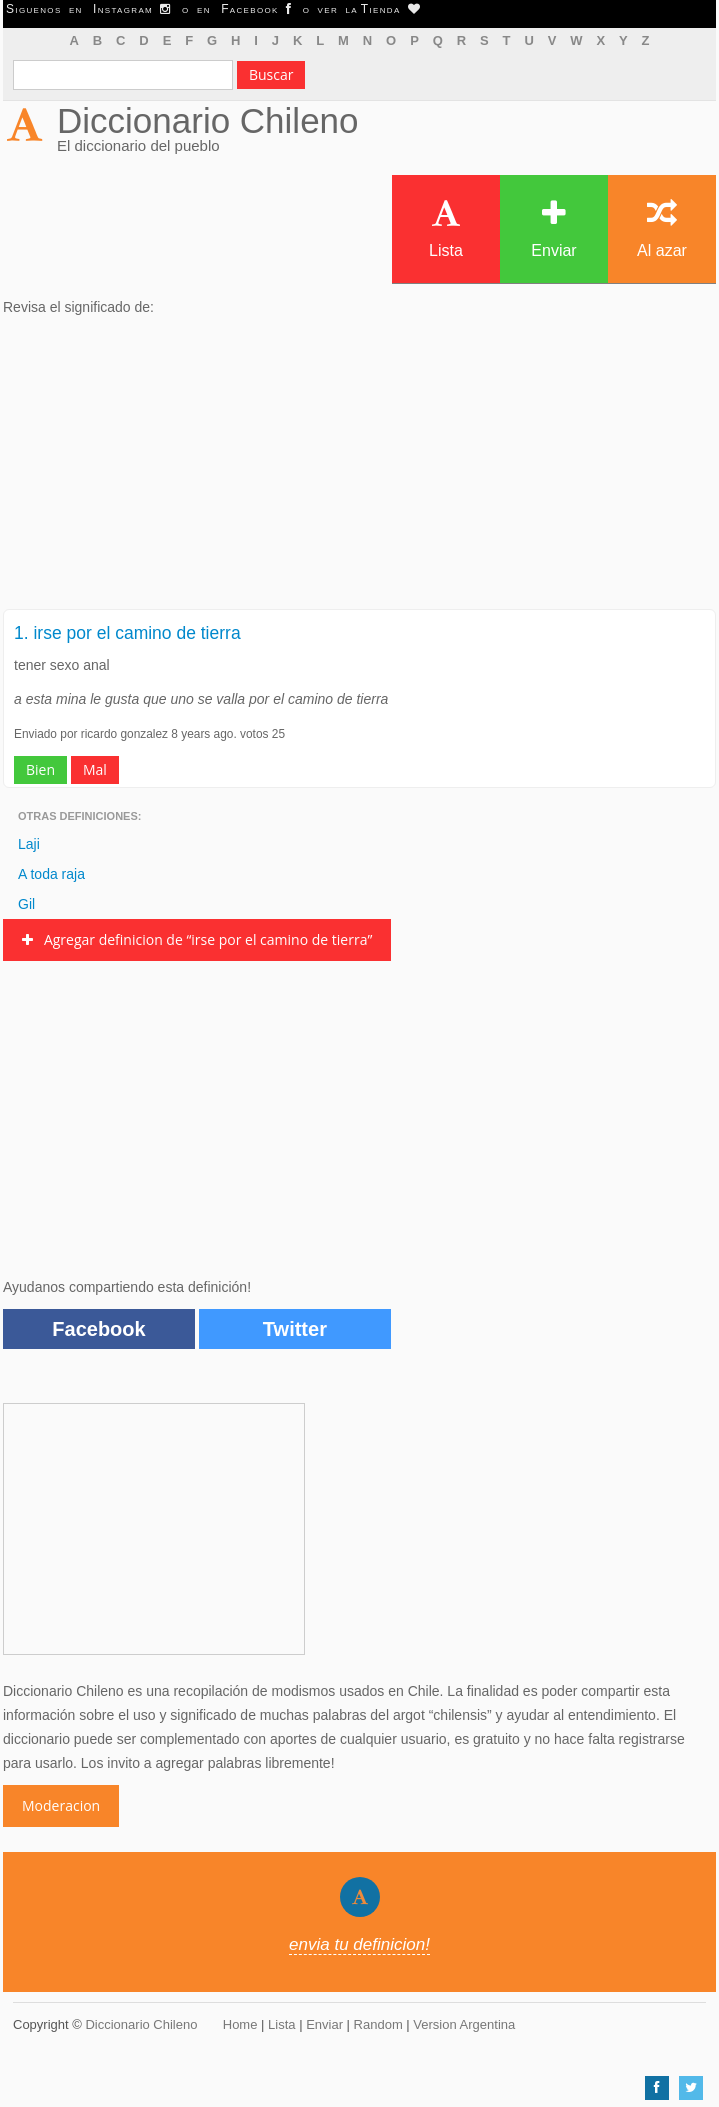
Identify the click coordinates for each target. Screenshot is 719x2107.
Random (378, 2024)
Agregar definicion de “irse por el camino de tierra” (197, 939)
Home (240, 2024)
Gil (26, 904)
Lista (446, 228)
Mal (95, 769)
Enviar (553, 228)
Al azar (662, 228)
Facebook (98, 1329)
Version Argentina (464, 2024)
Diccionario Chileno (208, 120)
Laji (29, 844)
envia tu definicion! (359, 1944)
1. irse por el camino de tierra (127, 633)
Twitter (295, 1329)
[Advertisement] (359, 469)
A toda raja (51, 874)
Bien (40, 769)
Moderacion (61, 1805)
